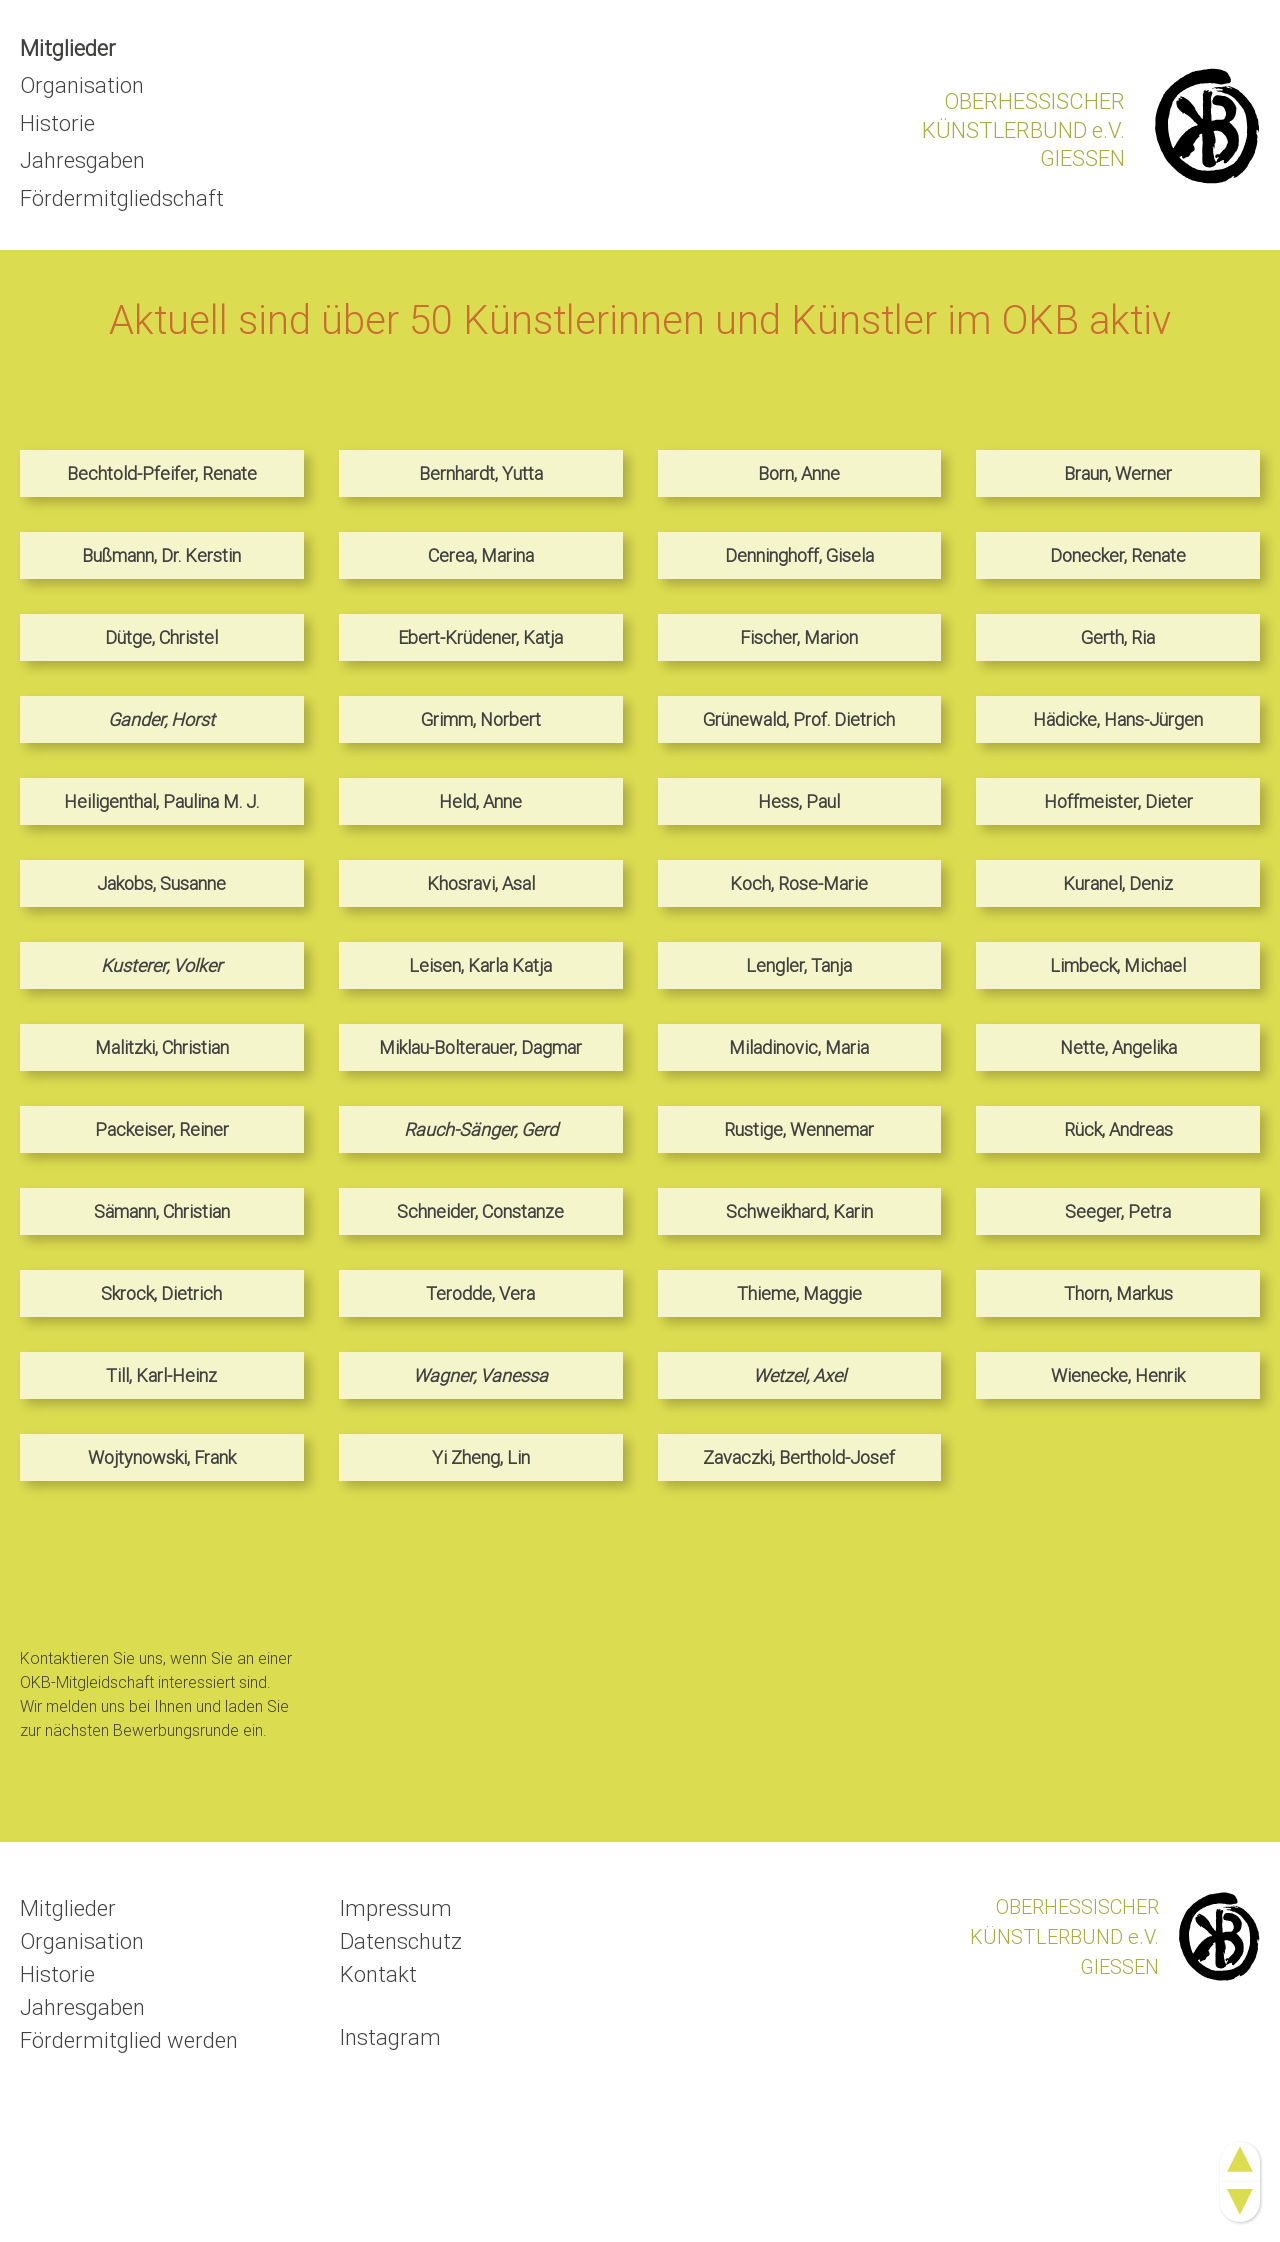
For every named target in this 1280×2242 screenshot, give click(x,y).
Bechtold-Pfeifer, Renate (162, 473)
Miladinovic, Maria (799, 1047)
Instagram (390, 2037)
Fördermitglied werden (129, 2040)
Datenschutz (401, 1941)
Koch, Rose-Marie (799, 883)
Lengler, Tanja (799, 965)
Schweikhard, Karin (799, 1211)
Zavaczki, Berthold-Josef (799, 1457)
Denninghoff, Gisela (799, 555)
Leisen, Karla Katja (480, 965)
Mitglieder (68, 48)
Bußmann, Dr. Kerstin (161, 555)
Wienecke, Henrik (1118, 1375)
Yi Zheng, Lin (481, 1457)
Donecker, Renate (1118, 555)
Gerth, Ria (1118, 637)
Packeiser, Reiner (162, 1129)
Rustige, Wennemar (799, 1129)
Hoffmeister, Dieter (1118, 801)
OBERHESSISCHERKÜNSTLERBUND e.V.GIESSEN (1023, 130)
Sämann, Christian (162, 1211)
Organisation (82, 85)
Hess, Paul (799, 801)
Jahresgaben (82, 160)
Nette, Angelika (1118, 1047)
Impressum (396, 1908)
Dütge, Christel (161, 637)
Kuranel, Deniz (1118, 883)
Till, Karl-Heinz (161, 1375)
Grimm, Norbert (481, 719)
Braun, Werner (1118, 473)
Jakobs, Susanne (161, 883)
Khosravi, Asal (481, 883)
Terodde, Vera (480, 1293)
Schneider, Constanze (480, 1211)
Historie (57, 123)
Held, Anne (480, 801)
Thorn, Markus (1118, 1293)
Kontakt (378, 1974)
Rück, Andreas (1118, 1129)
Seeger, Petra (1118, 1211)
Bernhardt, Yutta (481, 473)
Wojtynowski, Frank (162, 1457)
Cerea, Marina (481, 555)
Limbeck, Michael (1118, 965)
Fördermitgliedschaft (122, 198)
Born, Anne (799, 473)
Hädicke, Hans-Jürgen (1118, 719)
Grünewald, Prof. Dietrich (799, 719)
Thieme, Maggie (799, 1293)
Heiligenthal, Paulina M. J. (161, 801)
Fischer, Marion (799, 637)
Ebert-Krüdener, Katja (480, 637)
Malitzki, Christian (162, 1047)
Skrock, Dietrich (161, 1293)
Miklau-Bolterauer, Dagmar (480, 1047)
